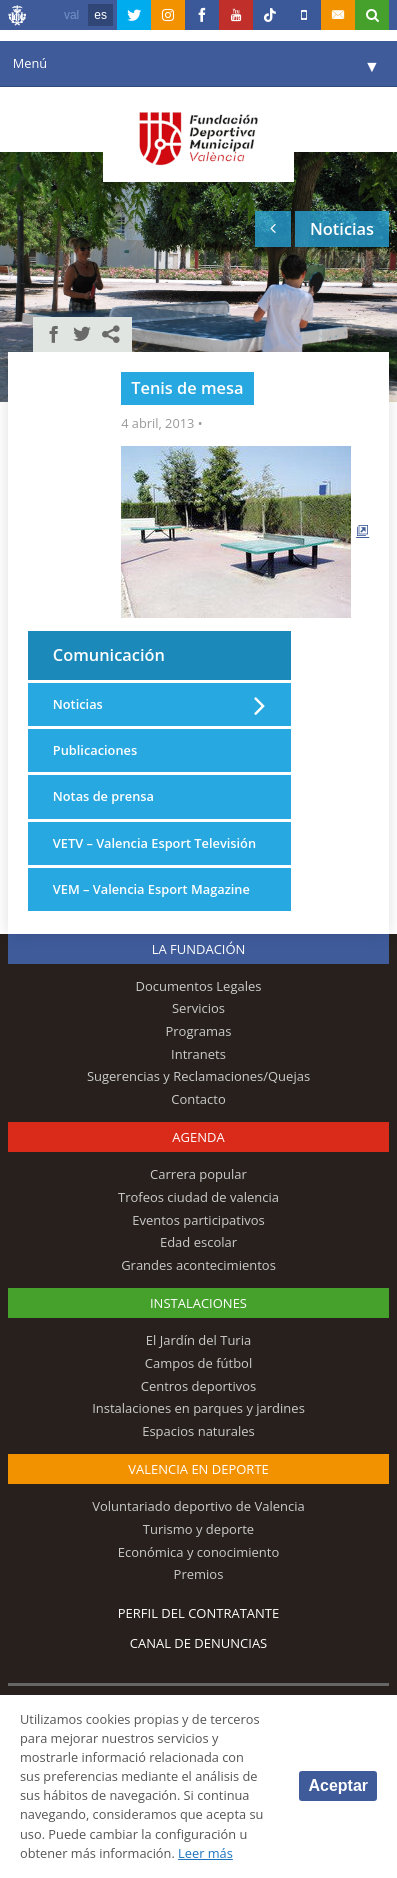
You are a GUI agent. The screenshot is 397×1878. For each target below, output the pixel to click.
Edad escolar (198, 1242)
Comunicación (109, 654)
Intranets (198, 1054)
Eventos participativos (198, 1220)
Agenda (198, 1137)
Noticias (78, 704)
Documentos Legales (199, 986)
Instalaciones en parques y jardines (198, 1408)
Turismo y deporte (198, 1529)
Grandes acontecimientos (198, 1265)
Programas (198, 1031)
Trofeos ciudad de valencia (198, 1197)
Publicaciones (95, 750)
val (71, 15)
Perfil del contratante (198, 1613)
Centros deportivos (199, 1386)
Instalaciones (198, 1303)
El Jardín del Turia (198, 1340)
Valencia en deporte (198, 1469)
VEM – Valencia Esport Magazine (151, 889)
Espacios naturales (198, 1431)
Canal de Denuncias (199, 1643)
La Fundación (199, 949)
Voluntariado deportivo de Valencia (198, 1506)
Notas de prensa (103, 796)
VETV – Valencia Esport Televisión (154, 843)
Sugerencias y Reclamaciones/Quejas (198, 1076)
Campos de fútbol (198, 1363)
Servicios (198, 1008)
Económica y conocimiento (199, 1552)
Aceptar (338, 1785)
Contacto (198, 1099)
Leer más (205, 1853)
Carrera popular (198, 1174)
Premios (199, 1574)
